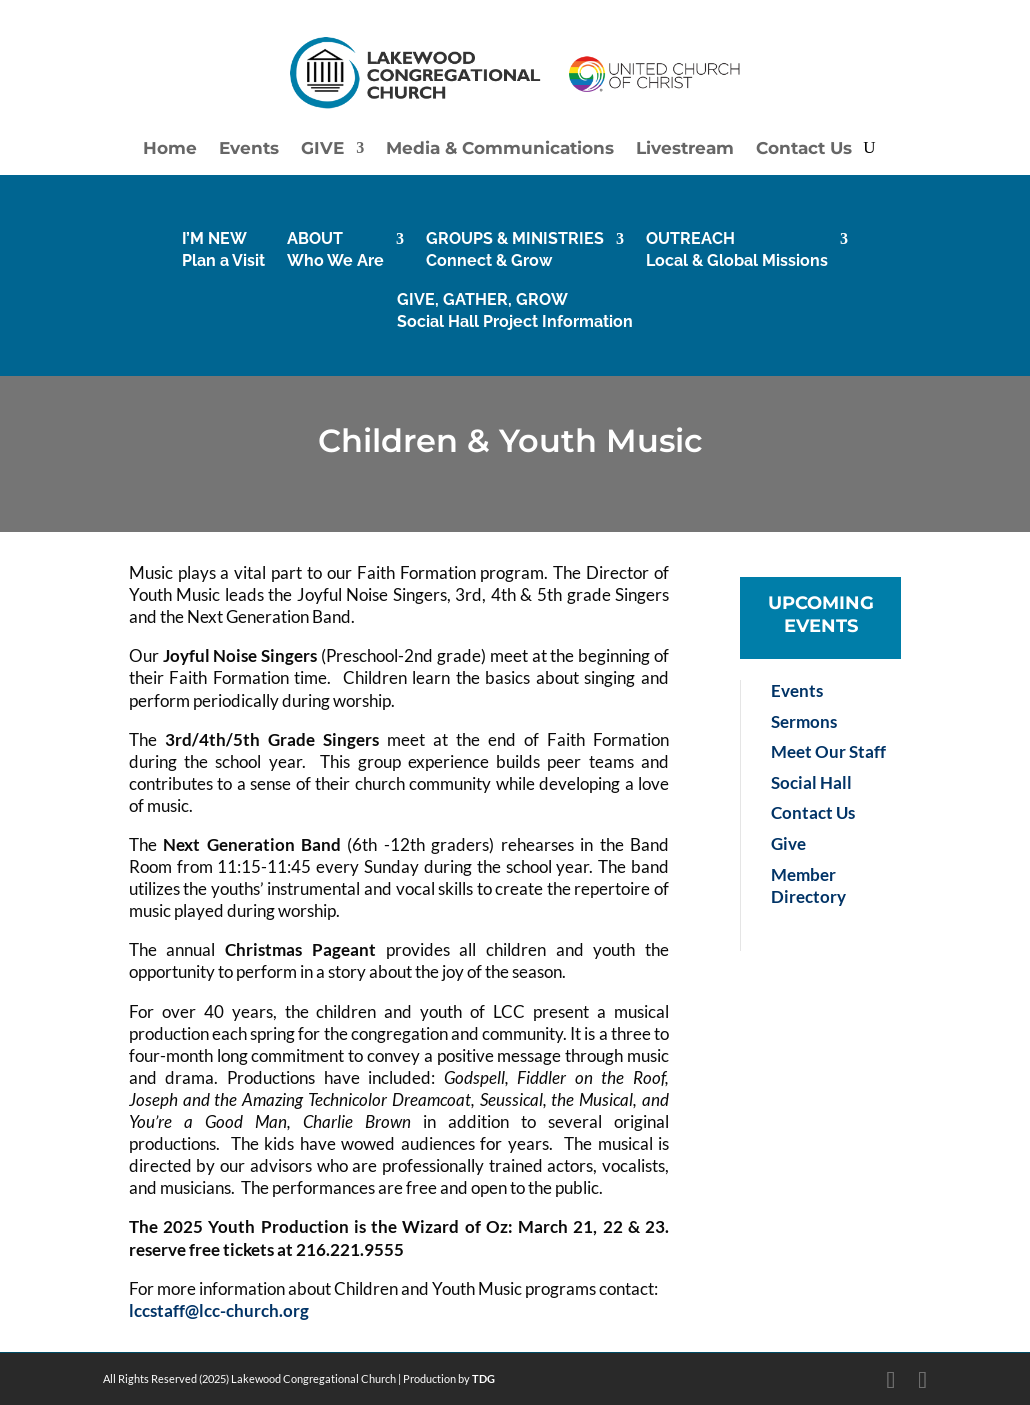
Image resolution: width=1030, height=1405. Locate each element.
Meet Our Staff (828, 751)
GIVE (322, 149)
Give (788, 843)
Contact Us (804, 149)
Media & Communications (500, 149)
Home (170, 149)
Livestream (685, 149)
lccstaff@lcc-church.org (219, 1310)
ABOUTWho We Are (335, 249)
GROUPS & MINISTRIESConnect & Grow (515, 249)
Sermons (804, 721)
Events (249, 149)
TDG (483, 1378)
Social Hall (811, 782)
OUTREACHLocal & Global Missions (737, 249)
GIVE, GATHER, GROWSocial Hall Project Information (515, 310)
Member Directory (808, 885)
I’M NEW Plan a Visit (223, 249)
